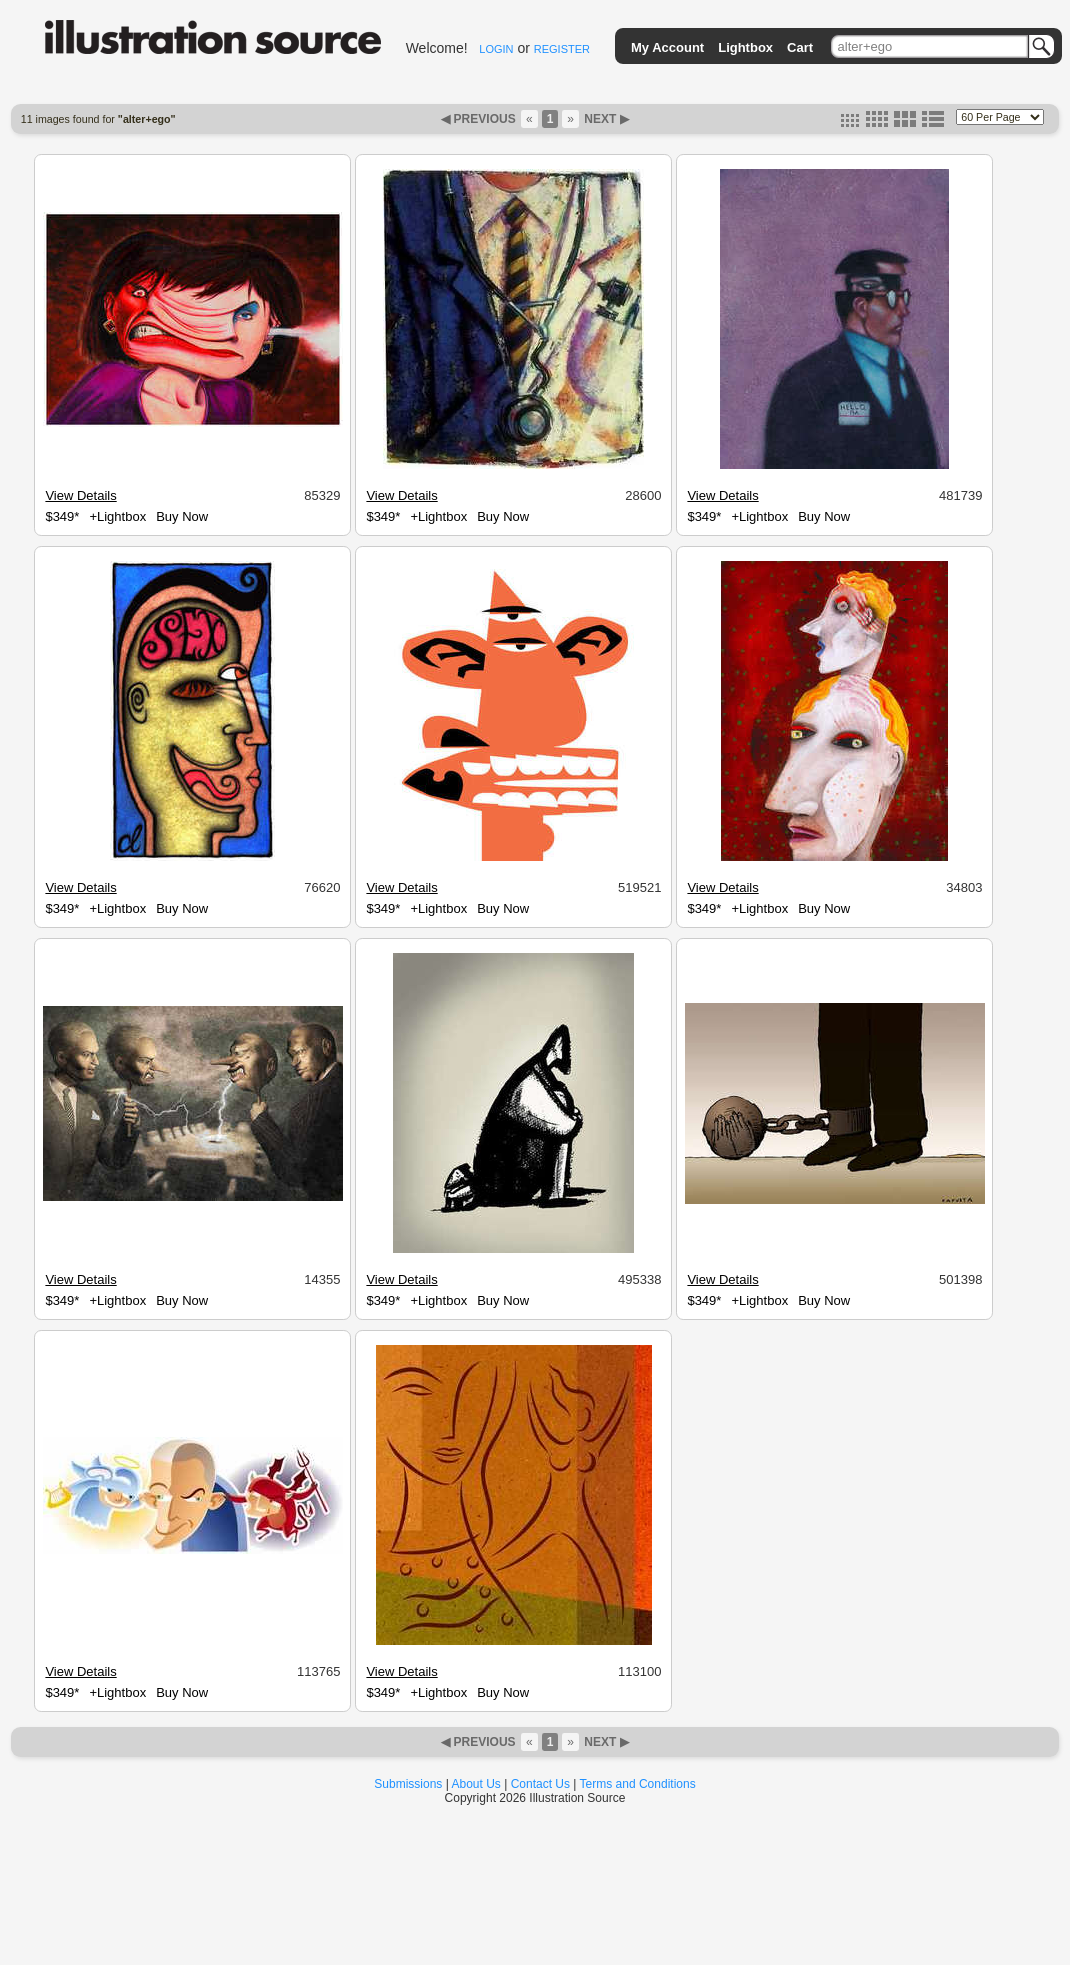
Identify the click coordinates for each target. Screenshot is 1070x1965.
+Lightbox (117, 516)
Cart (800, 47)
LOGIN (496, 49)
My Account (667, 47)
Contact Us (540, 1784)
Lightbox (745, 47)
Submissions (408, 1784)
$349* (62, 516)
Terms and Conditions (638, 1784)
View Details (80, 495)
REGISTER (562, 49)
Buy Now (182, 516)
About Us (476, 1784)
